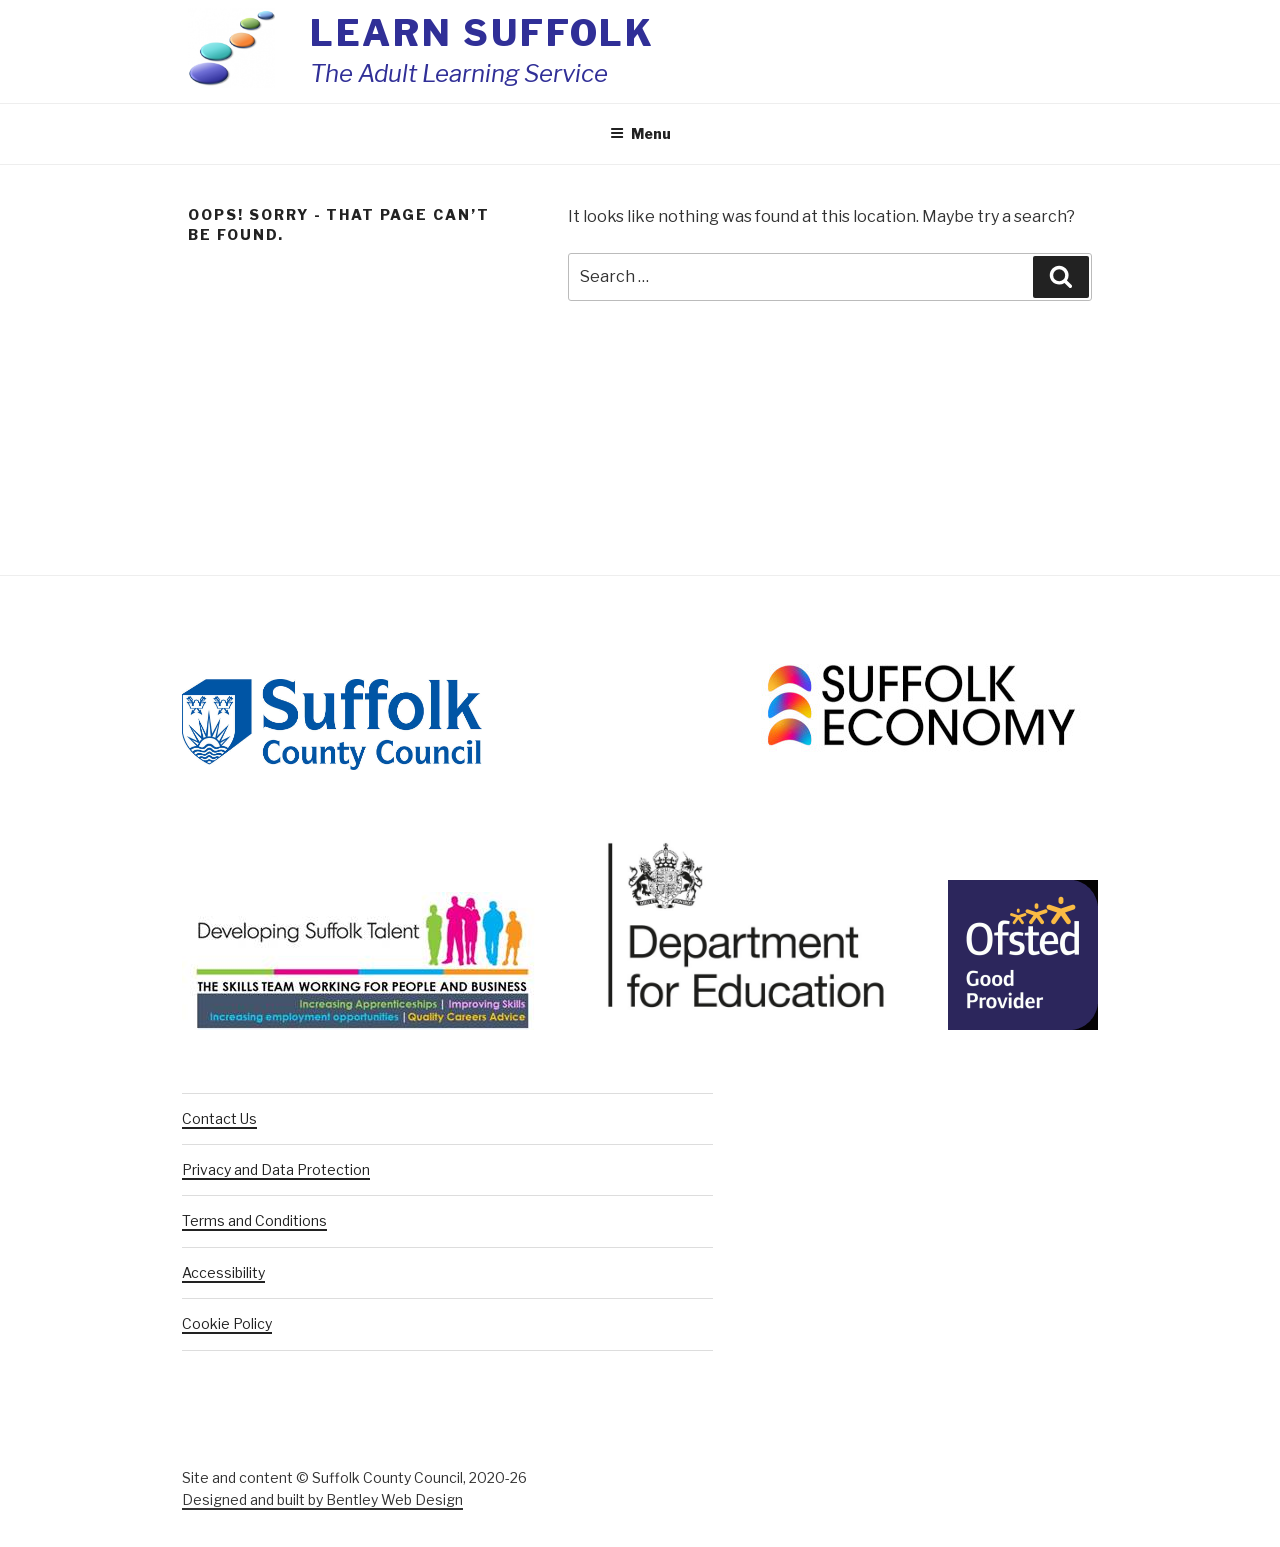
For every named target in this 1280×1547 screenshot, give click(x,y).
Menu (640, 133)
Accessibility (223, 1272)
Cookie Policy (227, 1323)
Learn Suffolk (482, 33)
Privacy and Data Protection (276, 1169)
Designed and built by (322, 1499)
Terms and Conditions (254, 1220)
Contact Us (219, 1118)
